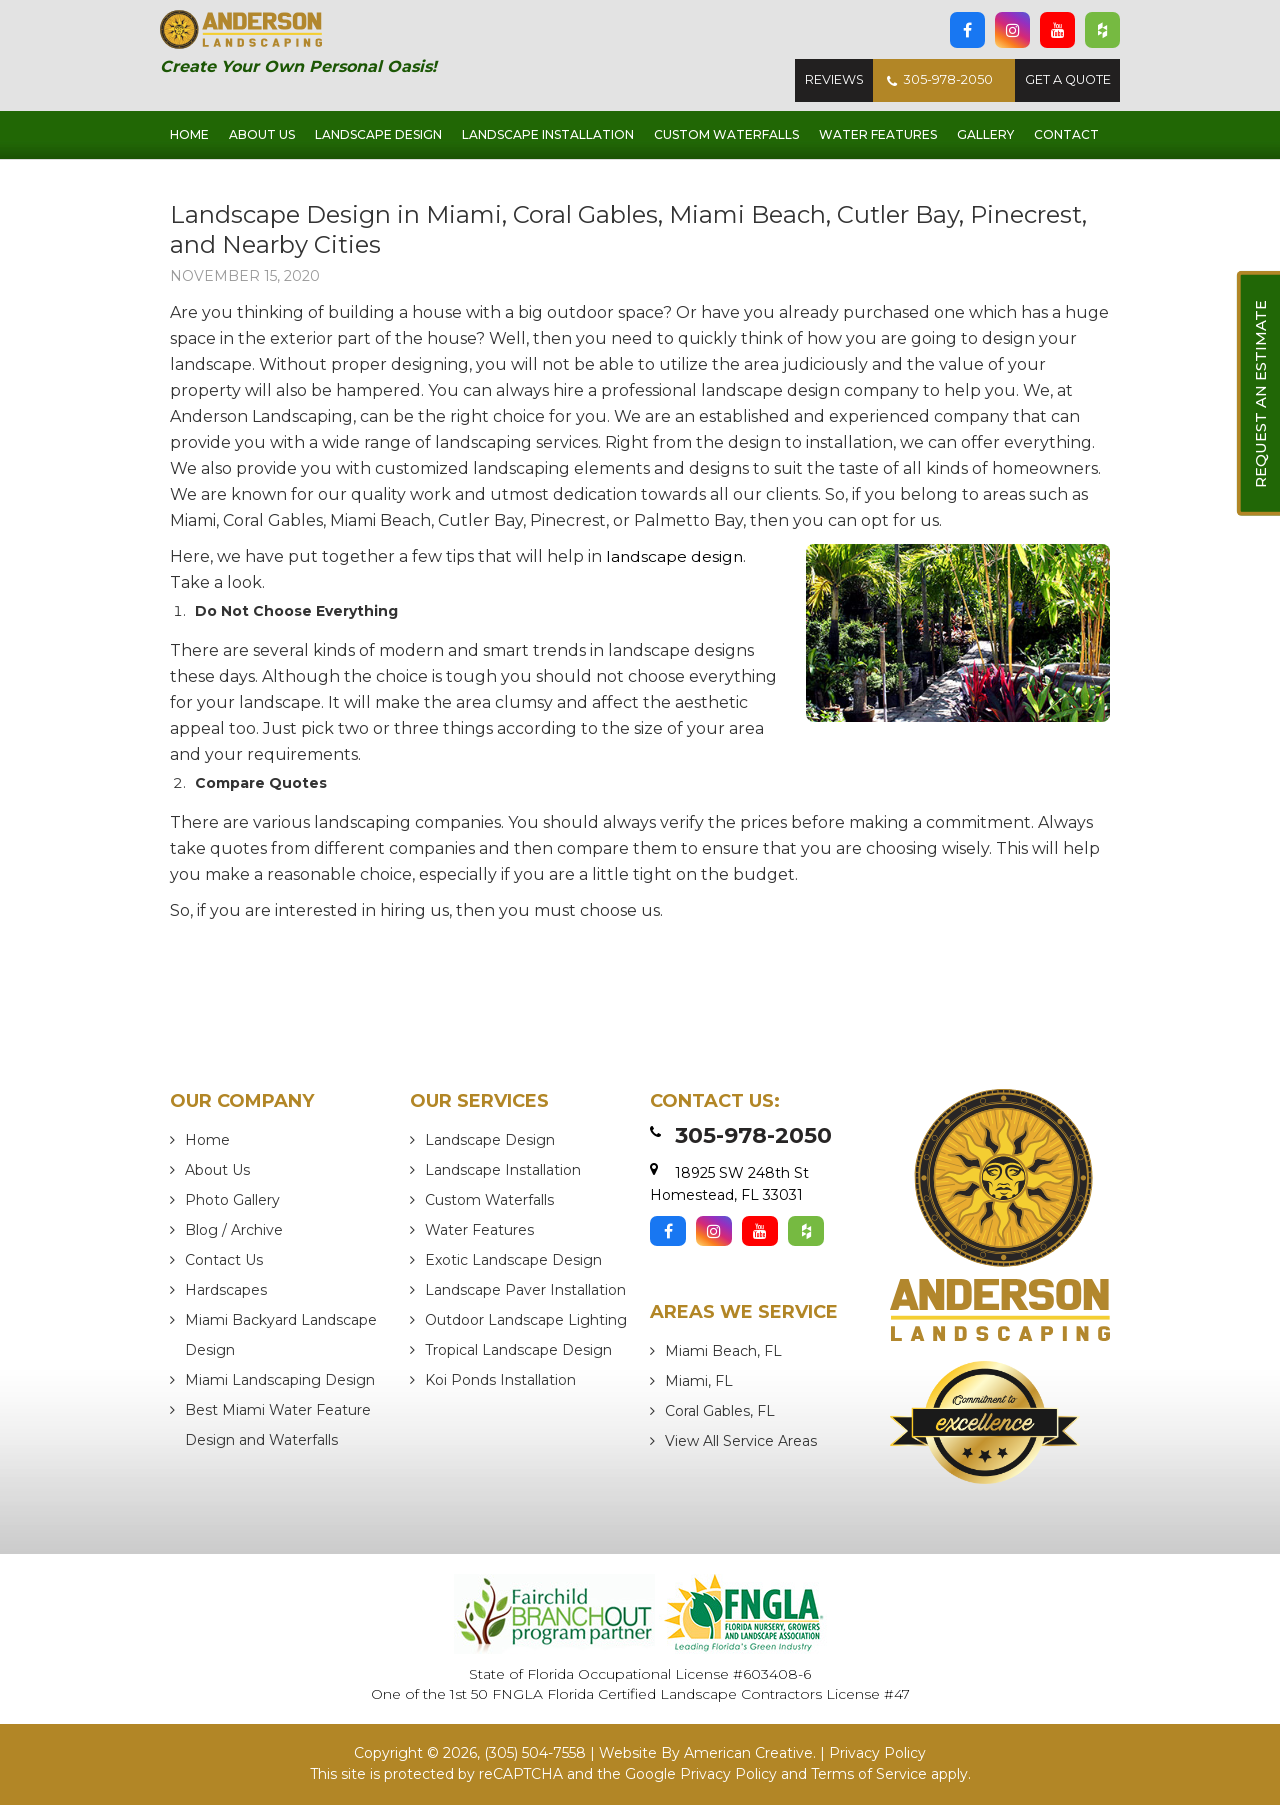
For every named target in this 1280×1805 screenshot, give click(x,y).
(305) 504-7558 (535, 1753)
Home (207, 1140)
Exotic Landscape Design (513, 1260)
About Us (217, 1170)
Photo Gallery (232, 1200)
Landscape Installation (503, 1170)
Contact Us (224, 1260)
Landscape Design (490, 1140)
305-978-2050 (933, 81)
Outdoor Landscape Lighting (526, 1320)
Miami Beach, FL (723, 1351)
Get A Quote (1065, 81)
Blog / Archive (234, 1230)
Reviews (825, 81)
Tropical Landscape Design (518, 1350)
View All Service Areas (741, 1441)
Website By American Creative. (707, 1753)
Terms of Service (869, 1774)
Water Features (479, 1230)
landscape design (675, 556)
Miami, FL (699, 1381)
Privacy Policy (877, 1753)
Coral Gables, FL (720, 1411)
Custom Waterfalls (489, 1200)
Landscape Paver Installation (525, 1290)
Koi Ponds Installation (500, 1380)
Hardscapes (226, 1290)
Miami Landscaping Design (280, 1380)
